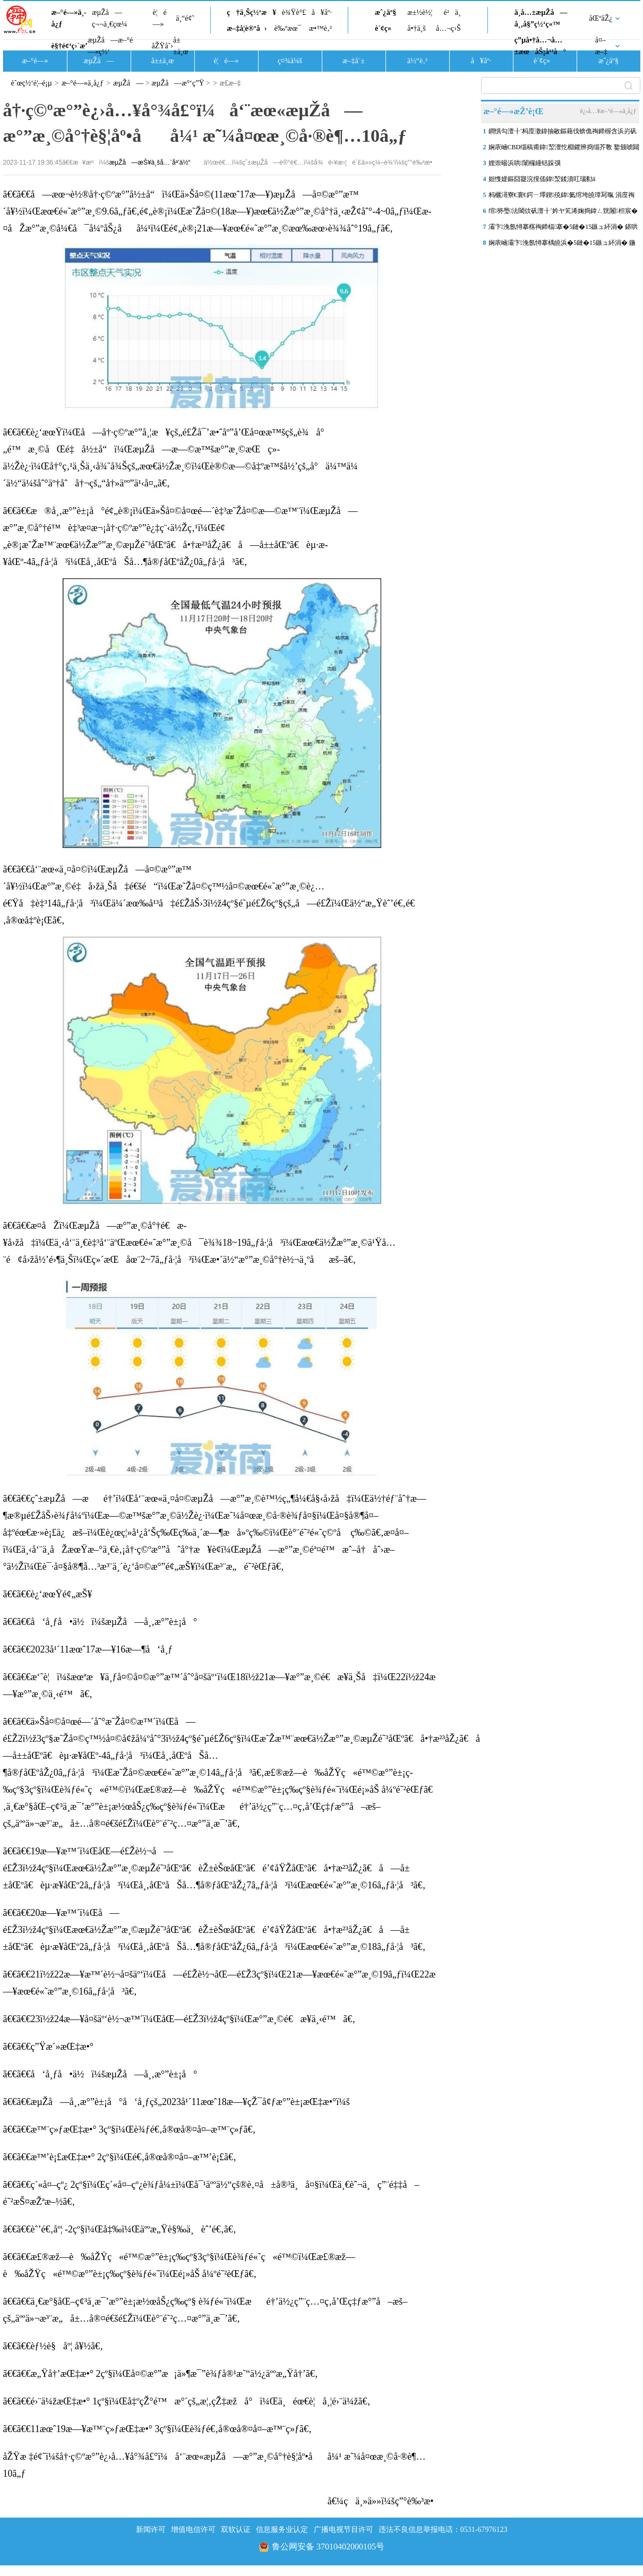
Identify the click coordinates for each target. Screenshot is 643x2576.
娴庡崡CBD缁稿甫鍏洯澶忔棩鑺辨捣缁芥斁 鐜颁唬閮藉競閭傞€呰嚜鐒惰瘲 (563, 149)
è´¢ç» (386, 28)
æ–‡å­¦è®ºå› (247, 28)
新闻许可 (151, 2530)
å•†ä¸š (416, 28)
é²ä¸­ (451, 12)
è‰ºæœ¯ (288, 28)
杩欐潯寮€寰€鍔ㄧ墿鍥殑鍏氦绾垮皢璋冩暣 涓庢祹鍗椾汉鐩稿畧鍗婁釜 (561, 197)
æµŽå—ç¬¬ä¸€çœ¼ (109, 18)
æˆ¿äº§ (385, 12)
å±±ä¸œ (180, 46)
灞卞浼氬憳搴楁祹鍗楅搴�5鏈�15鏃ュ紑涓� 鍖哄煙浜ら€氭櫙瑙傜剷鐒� (563, 229)
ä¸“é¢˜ (185, 18)
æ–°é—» (35, 61)
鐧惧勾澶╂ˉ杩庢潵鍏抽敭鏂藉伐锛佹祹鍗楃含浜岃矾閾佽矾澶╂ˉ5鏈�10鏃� (562, 133)
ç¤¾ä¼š (290, 61)
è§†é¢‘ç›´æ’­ (70, 46)
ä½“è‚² (417, 61)
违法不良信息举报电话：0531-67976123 (443, 2530)
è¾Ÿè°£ (294, 12)
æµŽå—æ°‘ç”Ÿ (177, 83)
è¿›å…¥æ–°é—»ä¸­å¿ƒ (608, 111)
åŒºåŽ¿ (601, 18)
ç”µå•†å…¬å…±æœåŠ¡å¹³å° (540, 46)
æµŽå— (98, 61)
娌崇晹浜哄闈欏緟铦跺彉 (524, 163)
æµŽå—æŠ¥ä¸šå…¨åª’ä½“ (150, 162)
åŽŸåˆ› (162, 46)
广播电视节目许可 (343, 2530)
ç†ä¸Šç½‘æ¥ (251, 12)
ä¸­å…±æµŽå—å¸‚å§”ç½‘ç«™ (541, 18)
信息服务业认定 (282, 2530)
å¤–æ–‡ (601, 46)
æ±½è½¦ (419, 12)
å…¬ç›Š (448, 28)
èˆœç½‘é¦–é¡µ (31, 83)
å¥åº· (322, 12)
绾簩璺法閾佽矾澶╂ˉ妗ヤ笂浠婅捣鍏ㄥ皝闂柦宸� (563, 211)
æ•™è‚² (320, 28)
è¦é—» (160, 18)
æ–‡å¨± (353, 61)
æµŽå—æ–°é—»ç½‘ (110, 46)
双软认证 (236, 2530)
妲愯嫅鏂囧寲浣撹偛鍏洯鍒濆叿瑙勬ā (542, 179)
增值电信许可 (193, 2530)
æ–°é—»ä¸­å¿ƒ (69, 18)
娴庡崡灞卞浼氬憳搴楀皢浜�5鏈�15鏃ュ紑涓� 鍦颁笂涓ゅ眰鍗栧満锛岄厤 (562, 245)
